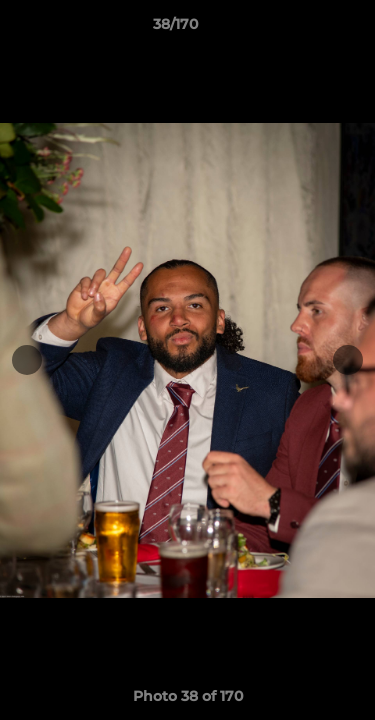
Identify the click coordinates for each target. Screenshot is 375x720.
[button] (303, 29)
